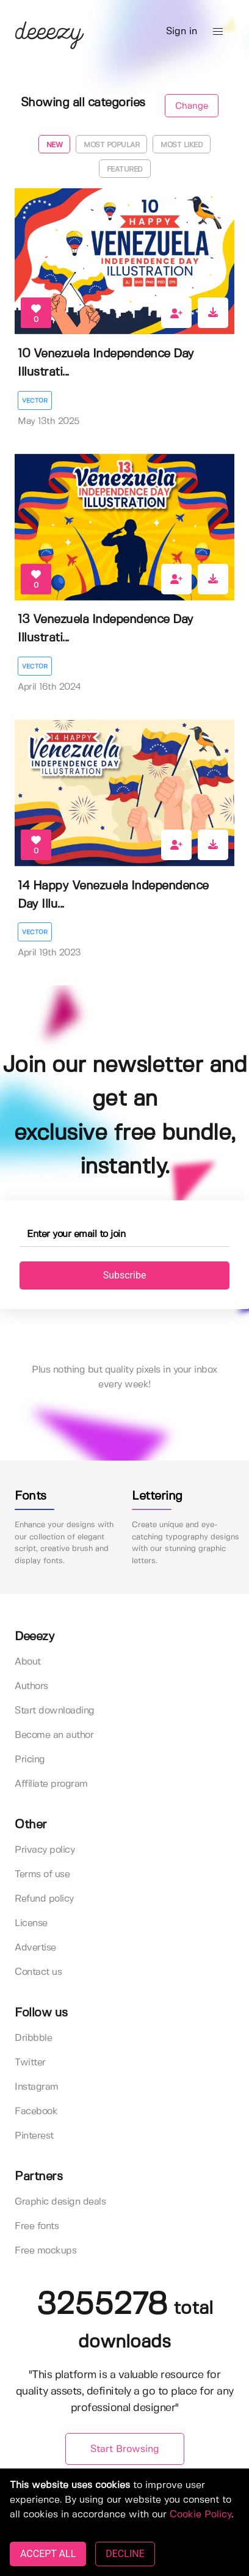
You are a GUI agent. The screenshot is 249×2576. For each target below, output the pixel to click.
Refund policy (44, 1898)
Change (191, 106)
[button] (218, 32)
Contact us (38, 1972)
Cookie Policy (200, 2514)
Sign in (181, 31)
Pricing (30, 1759)
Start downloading (55, 1710)
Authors (31, 1686)
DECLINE (125, 2554)
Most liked (182, 145)
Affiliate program (51, 1784)
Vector (35, 401)
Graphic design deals (60, 2201)
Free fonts (37, 2226)
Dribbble (33, 2038)
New (54, 145)
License (31, 1923)
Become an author (54, 1735)
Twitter (30, 2062)
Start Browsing (124, 2449)
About (28, 1661)
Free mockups (45, 2250)
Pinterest (34, 2135)
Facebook (36, 2111)
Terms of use (42, 1874)
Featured (125, 169)
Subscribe (124, 1275)
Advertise (35, 1947)
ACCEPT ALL (48, 2554)
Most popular (111, 145)
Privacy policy (44, 1850)
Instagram (37, 2087)
